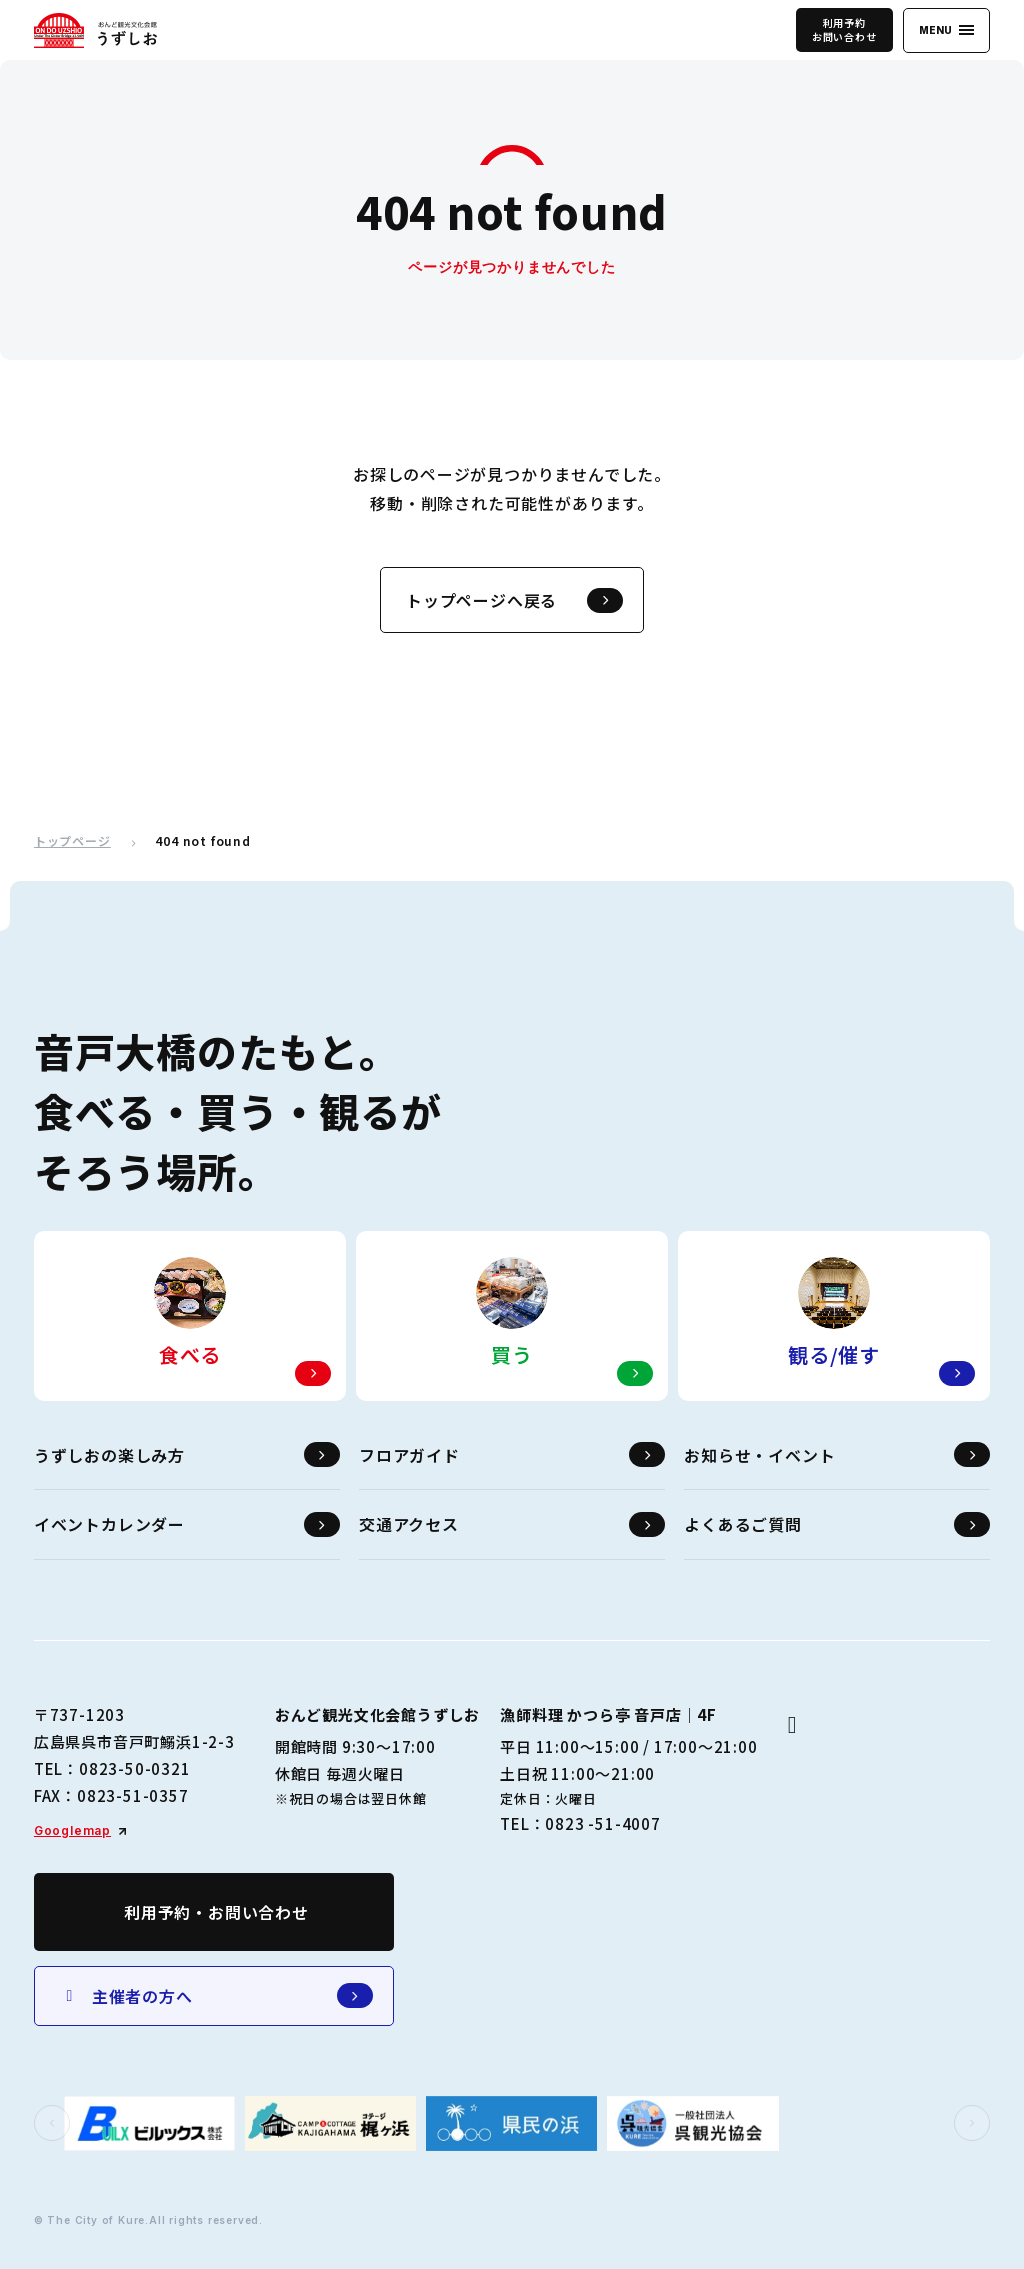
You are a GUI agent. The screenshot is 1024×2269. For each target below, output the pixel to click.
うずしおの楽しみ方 (187, 1454)
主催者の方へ (216, 1995)
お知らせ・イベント (837, 1454)
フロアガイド (512, 1454)
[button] (52, 2123)
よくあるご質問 (837, 1524)
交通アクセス (512, 1524)
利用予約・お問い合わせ (216, 1912)
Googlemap (72, 1830)
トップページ (72, 841)
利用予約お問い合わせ (844, 29)
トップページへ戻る (514, 600)
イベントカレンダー (187, 1524)
